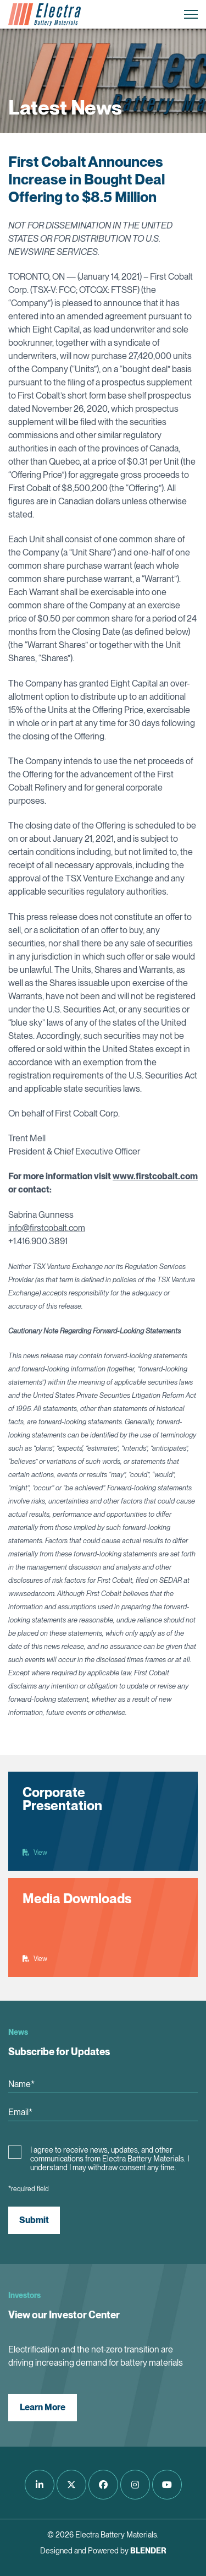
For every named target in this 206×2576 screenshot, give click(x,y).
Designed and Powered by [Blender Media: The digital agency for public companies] (103, 2550)
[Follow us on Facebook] (103, 2484)
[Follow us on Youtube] (167, 2484)
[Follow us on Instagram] (135, 2484)
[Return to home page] (44, 14)
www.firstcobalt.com (155, 1176)
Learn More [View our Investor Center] (42, 2407)
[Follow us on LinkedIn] (39, 2484)
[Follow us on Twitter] (71, 2484)
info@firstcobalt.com (46, 1228)
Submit (34, 2220)
